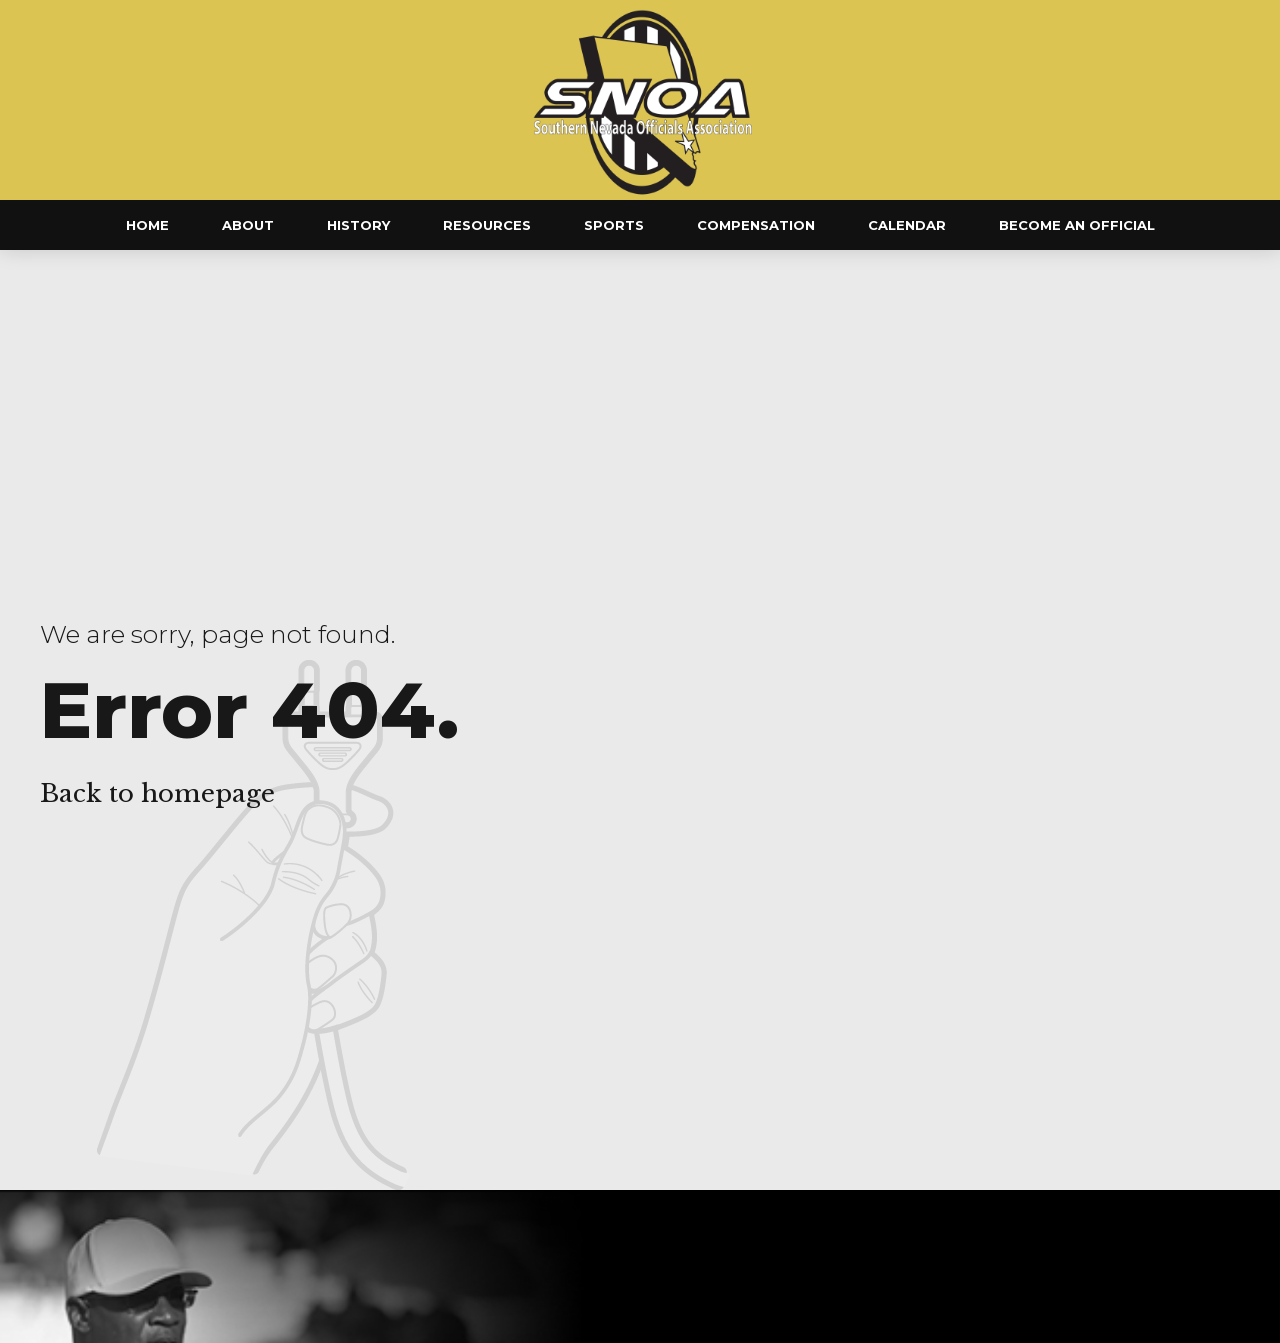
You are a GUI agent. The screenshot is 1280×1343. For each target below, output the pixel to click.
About (248, 225)
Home (147, 225)
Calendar (907, 225)
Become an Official (1077, 225)
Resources (487, 225)
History (358, 225)
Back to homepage (157, 793)
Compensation (756, 225)
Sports (614, 225)
